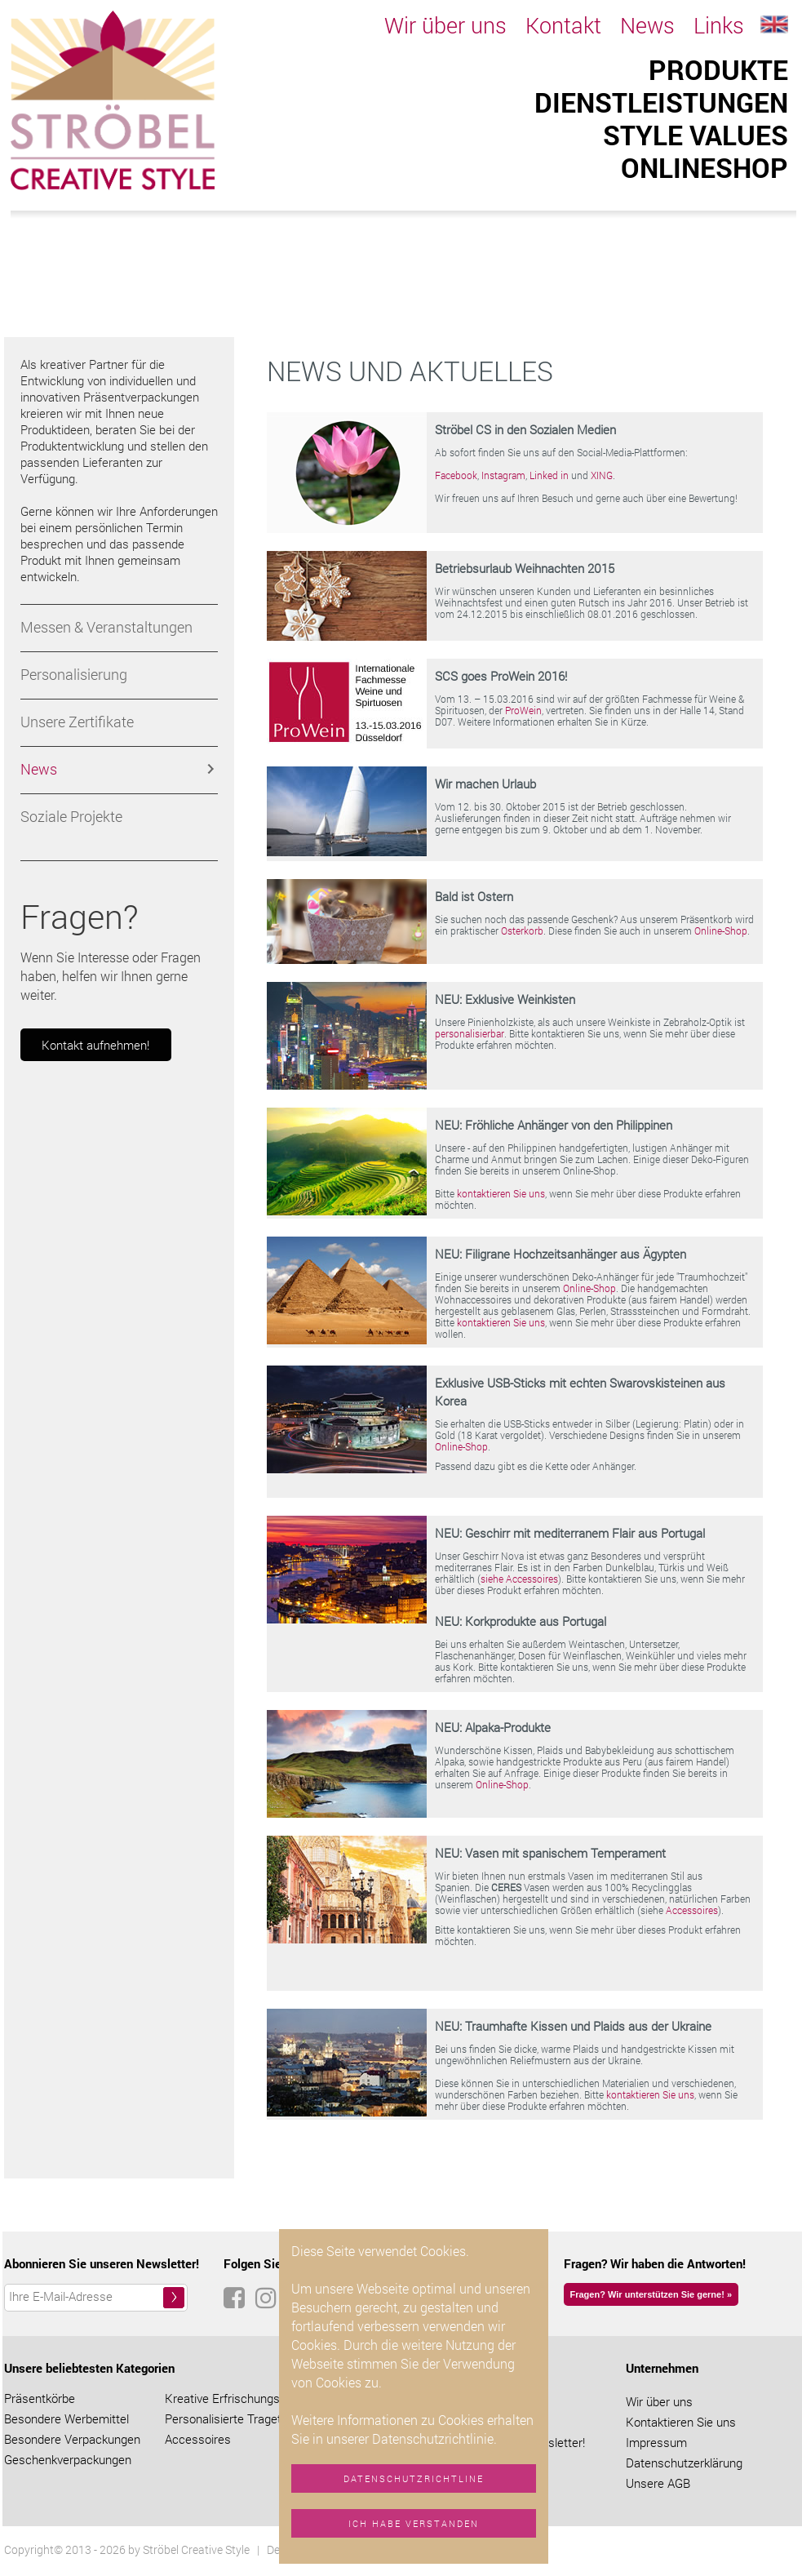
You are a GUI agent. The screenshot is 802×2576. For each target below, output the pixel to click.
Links (718, 25)
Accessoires (692, 1909)
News (647, 25)
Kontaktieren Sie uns (681, 2422)
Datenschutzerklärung (684, 2462)
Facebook (456, 475)
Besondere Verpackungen (72, 2439)
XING (602, 475)
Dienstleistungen (661, 102)
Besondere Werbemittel (66, 2418)
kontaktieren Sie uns (501, 1193)
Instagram (503, 475)
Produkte (718, 69)
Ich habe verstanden (413, 2523)
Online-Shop (720, 930)
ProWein (523, 710)
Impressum (656, 2442)
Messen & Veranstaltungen (106, 627)
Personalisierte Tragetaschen (243, 2418)
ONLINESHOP (704, 167)
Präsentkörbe (39, 2398)
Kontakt (563, 25)
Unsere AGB (658, 2483)
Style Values (695, 135)
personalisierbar (469, 1033)
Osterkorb (522, 930)
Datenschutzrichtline (413, 2478)
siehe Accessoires (519, 1578)
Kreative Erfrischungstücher (239, 2398)
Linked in (549, 475)
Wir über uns (445, 25)
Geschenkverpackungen (67, 2459)
